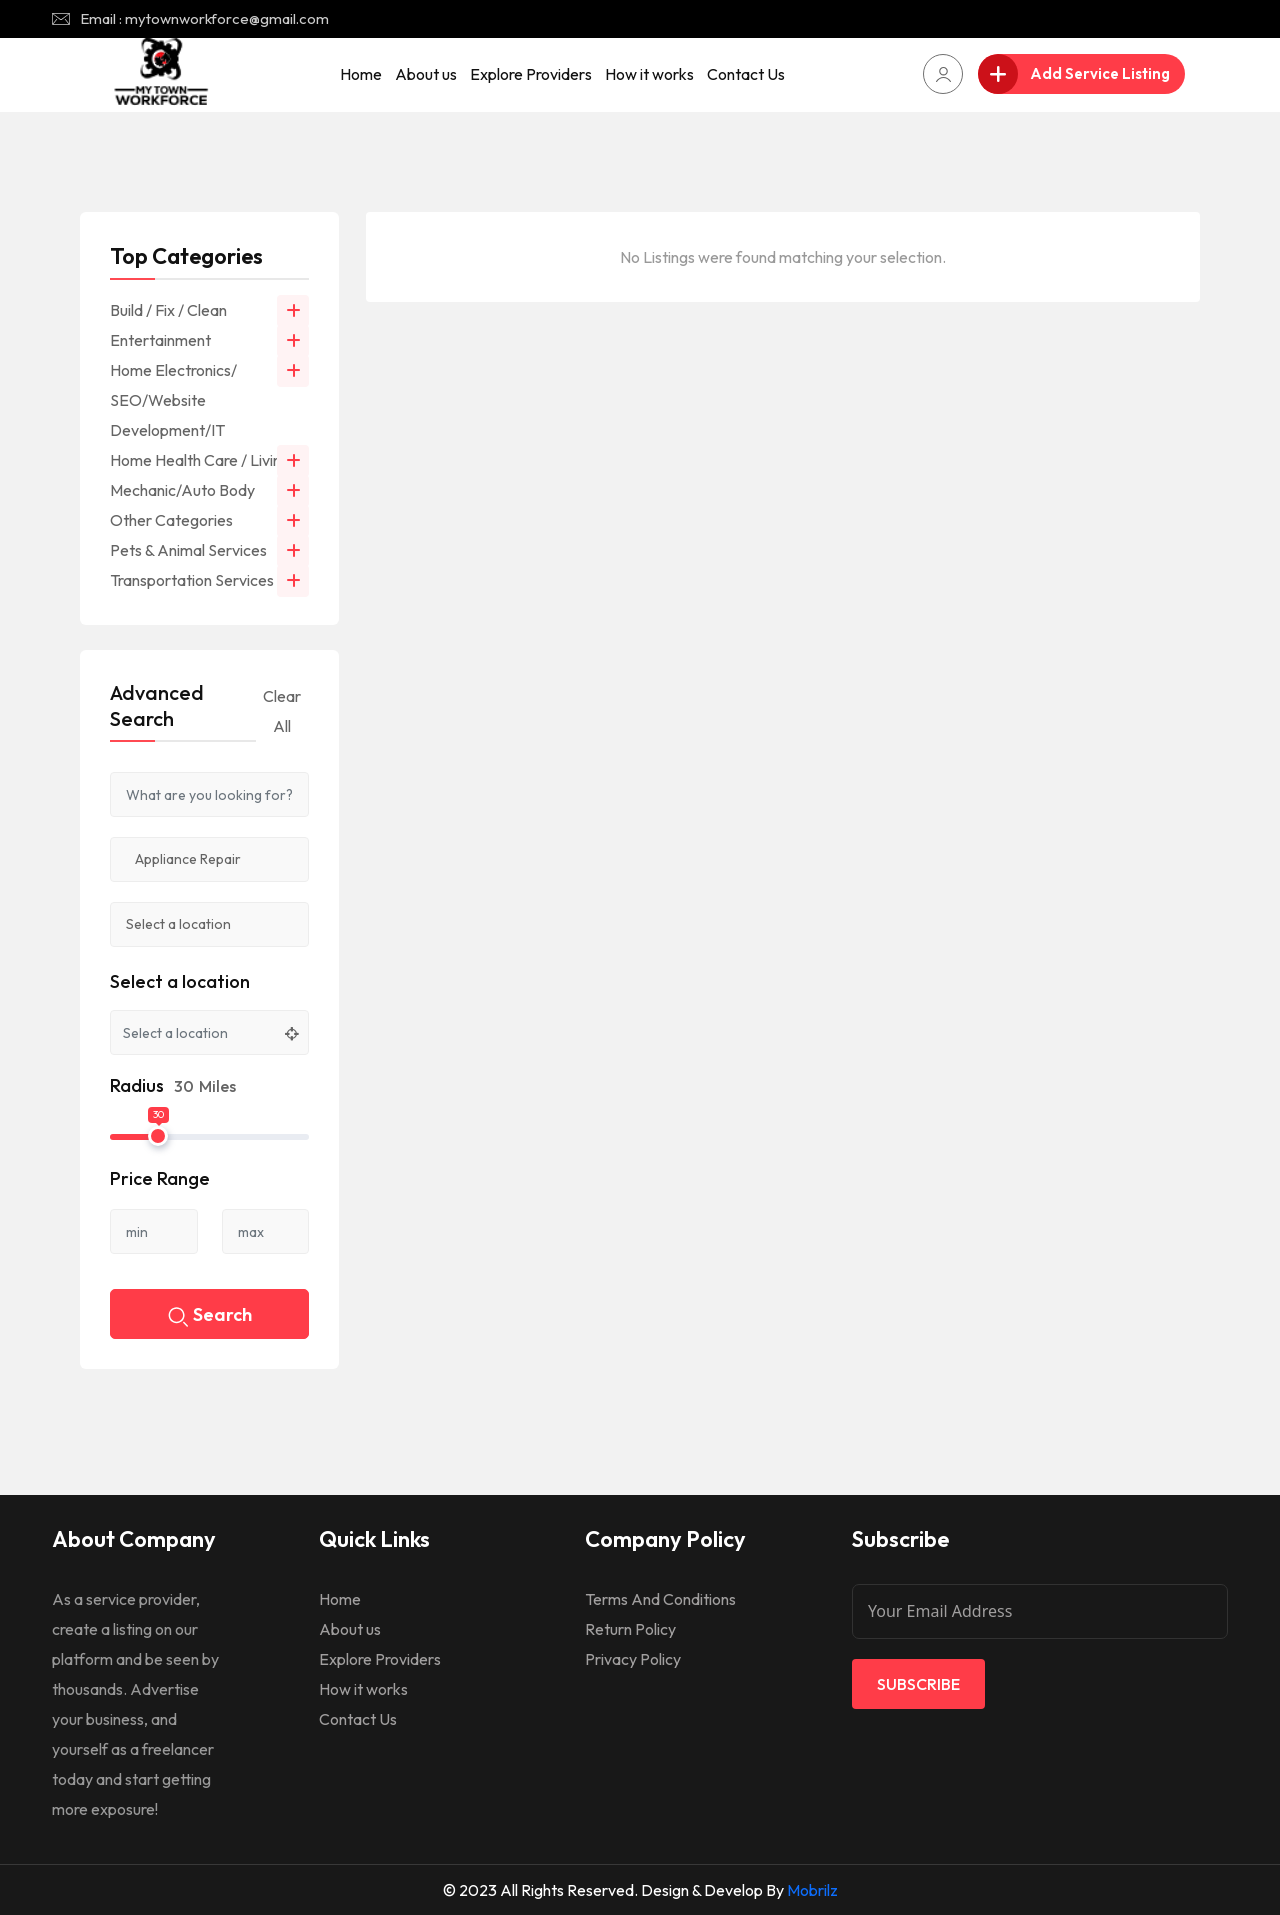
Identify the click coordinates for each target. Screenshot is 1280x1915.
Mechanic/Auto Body (182, 490)
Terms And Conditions (660, 1599)
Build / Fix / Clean (168, 310)
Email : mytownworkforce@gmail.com (204, 18)
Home (361, 74)
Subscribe (918, 1684)
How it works (649, 74)
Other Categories (171, 520)
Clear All (282, 711)
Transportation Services (192, 580)
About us (426, 74)
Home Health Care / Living (200, 460)
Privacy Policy (633, 1659)
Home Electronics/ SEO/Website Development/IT (173, 400)
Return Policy (630, 1629)
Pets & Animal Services (188, 550)
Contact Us (746, 74)
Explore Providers (531, 74)
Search (210, 1316)
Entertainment (160, 340)
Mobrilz (812, 1890)
